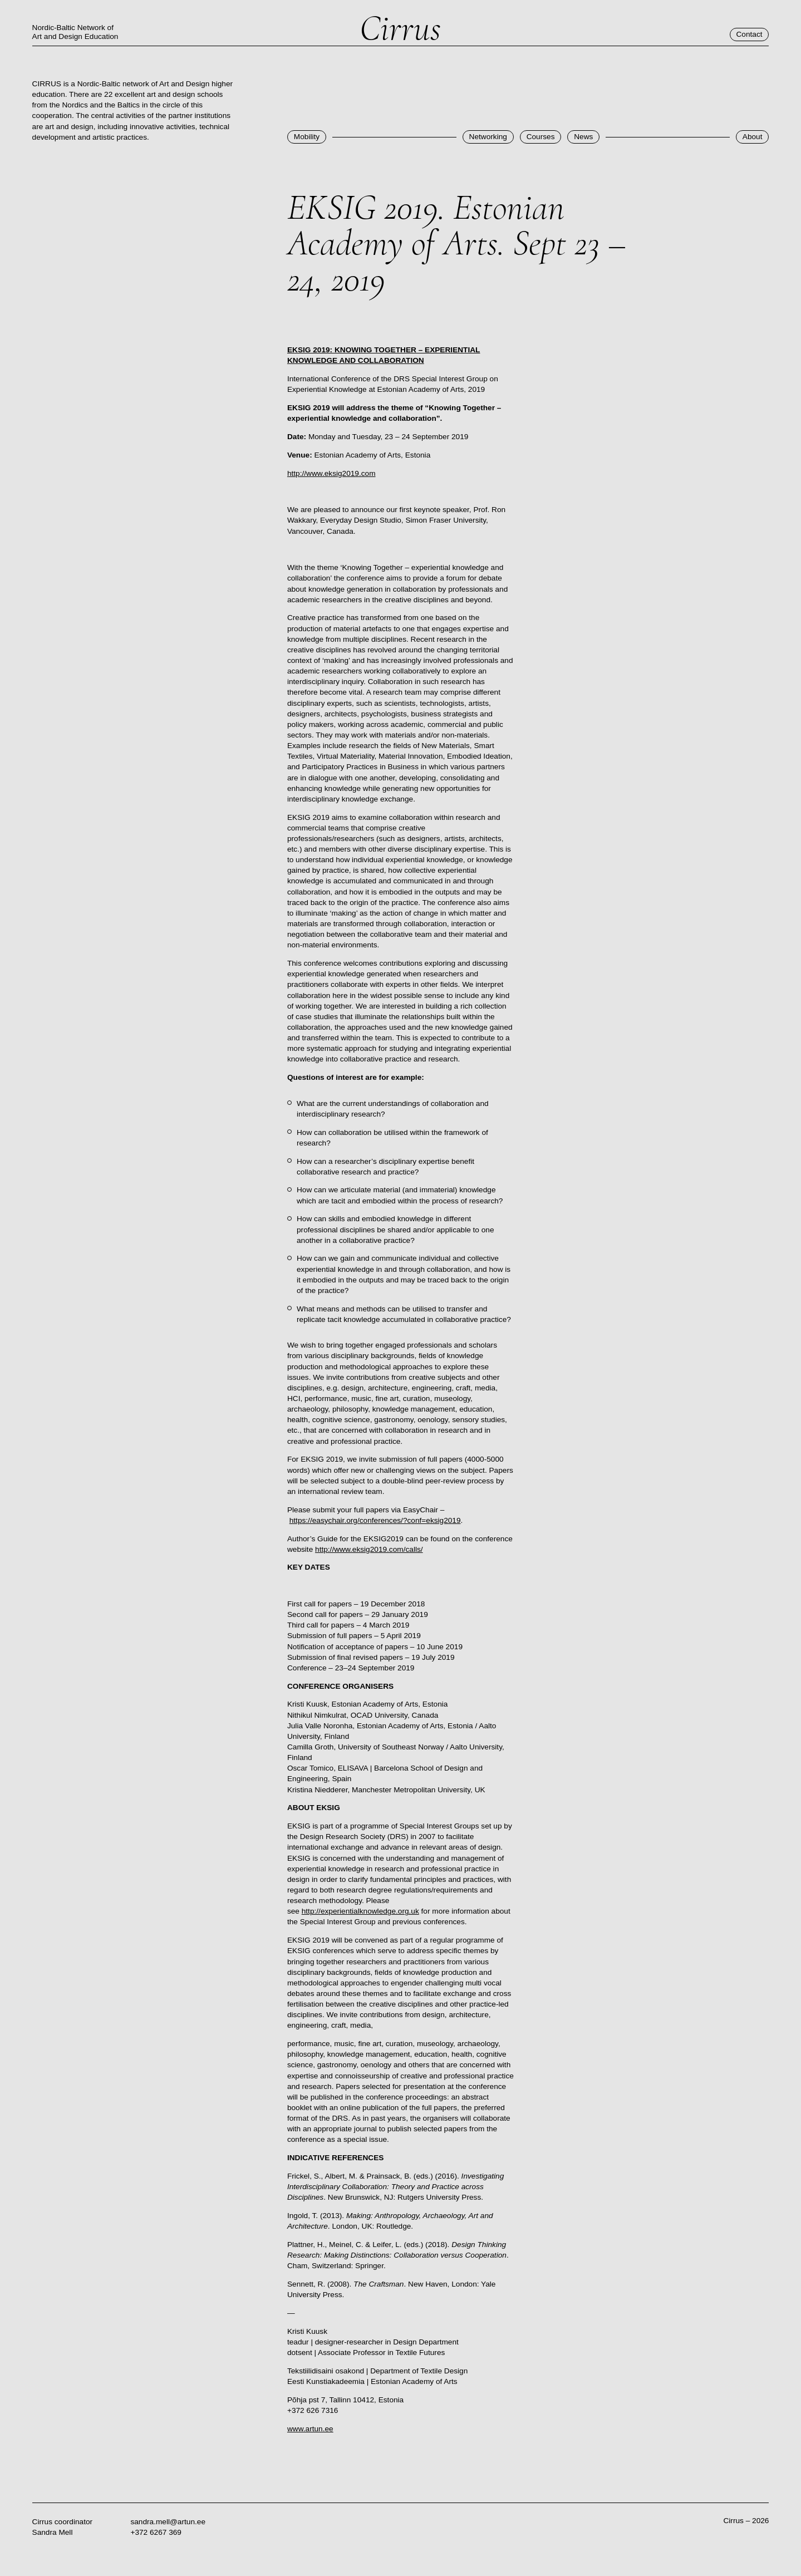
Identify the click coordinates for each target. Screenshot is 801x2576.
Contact (749, 34)
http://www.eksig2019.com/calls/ (369, 1549)
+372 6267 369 (155, 2532)
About (753, 136)
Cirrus (400, 28)
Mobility (307, 136)
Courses (541, 136)
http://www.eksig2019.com (331, 473)
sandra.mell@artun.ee (167, 2522)
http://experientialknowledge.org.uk (360, 1911)
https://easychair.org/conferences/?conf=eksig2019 (375, 1520)
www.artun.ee (310, 2429)
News (583, 136)
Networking (488, 136)
